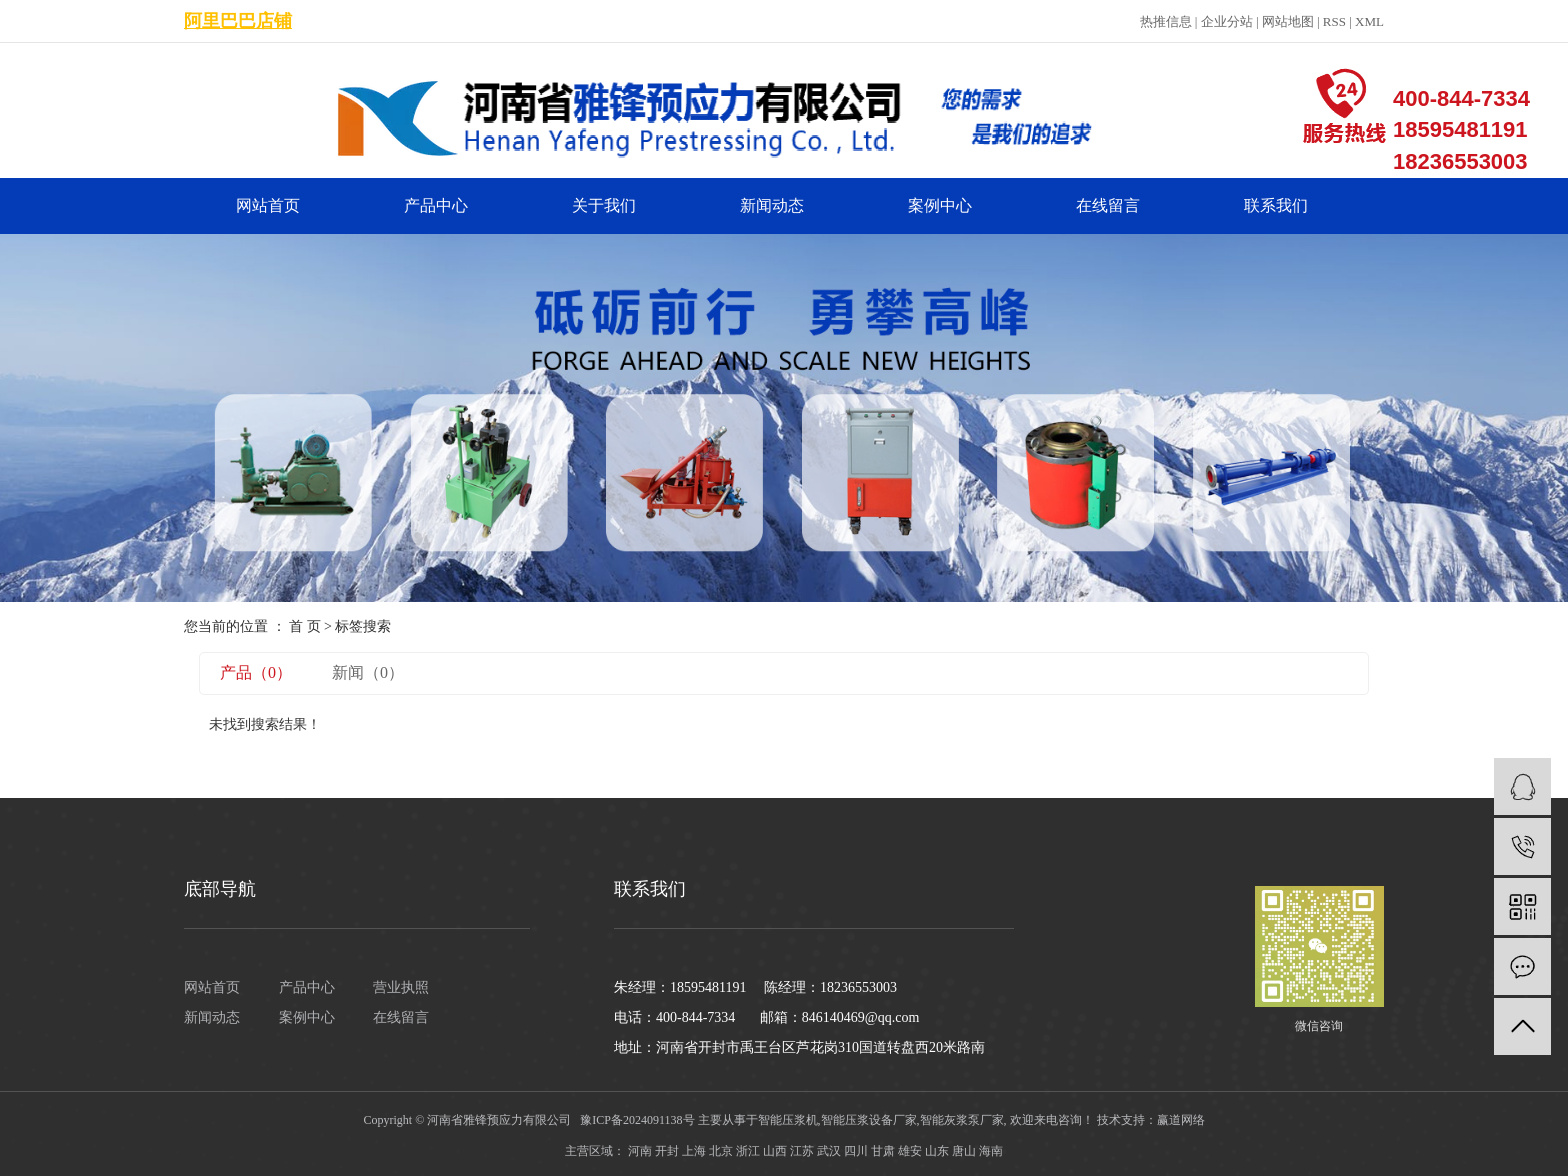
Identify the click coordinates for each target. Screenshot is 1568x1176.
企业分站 (1227, 21)
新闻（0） (368, 672)
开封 (667, 1151)
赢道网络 (1181, 1120)
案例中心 (940, 205)
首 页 (305, 626)
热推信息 (1166, 21)
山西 (775, 1151)
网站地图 (1288, 21)
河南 (640, 1151)
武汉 (829, 1151)
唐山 (964, 1151)
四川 (856, 1151)
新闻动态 (772, 205)
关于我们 (604, 205)
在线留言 (1108, 205)
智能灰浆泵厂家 (962, 1120)
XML (1369, 21)
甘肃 (883, 1151)
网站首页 (268, 205)
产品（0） (256, 672)
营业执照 (401, 987)
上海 (694, 1151)
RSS (1334, 21)
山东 (937, 1151)
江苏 (802, 1151)
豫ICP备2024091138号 (637, 1120)
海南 (991, 1151)
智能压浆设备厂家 (869, 1120)
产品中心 (436, 205)
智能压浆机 (788, 1120)
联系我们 (1276, 205)
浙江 (748, 1151)
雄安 (910, 1151)
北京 (721, 1151)
